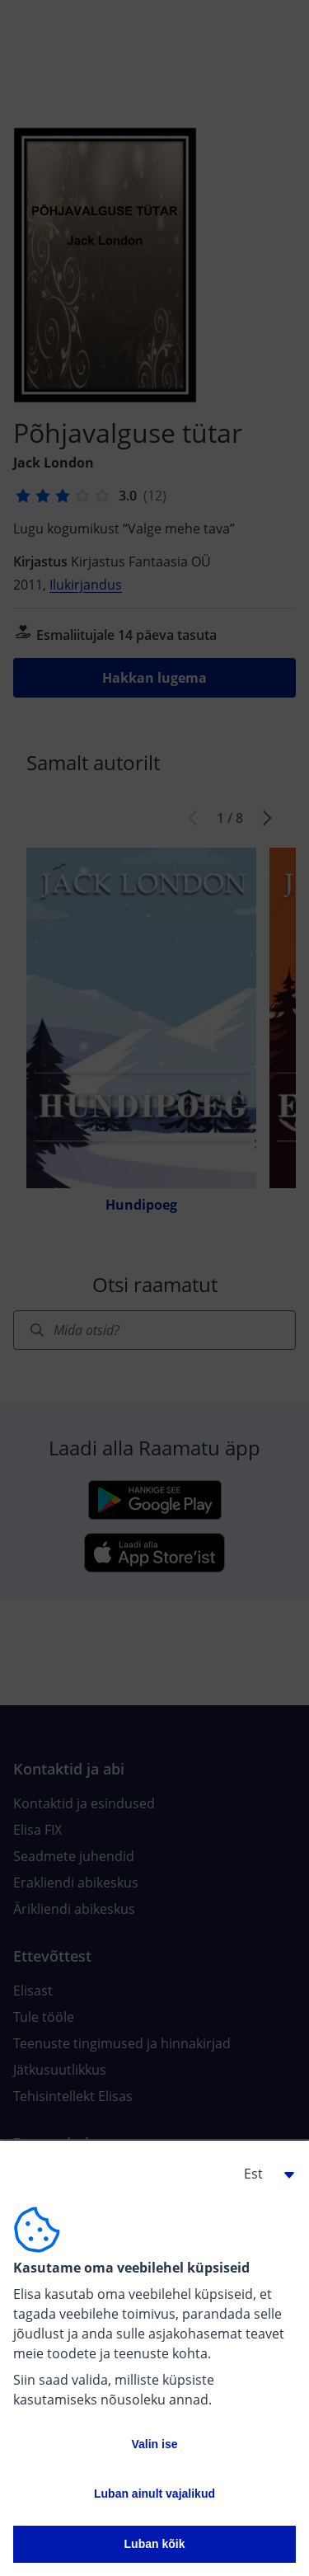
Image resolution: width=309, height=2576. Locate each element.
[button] (263, 2173)
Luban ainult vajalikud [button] (154, 2493)
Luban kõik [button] (154, 2543)
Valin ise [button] (154, 2444)
